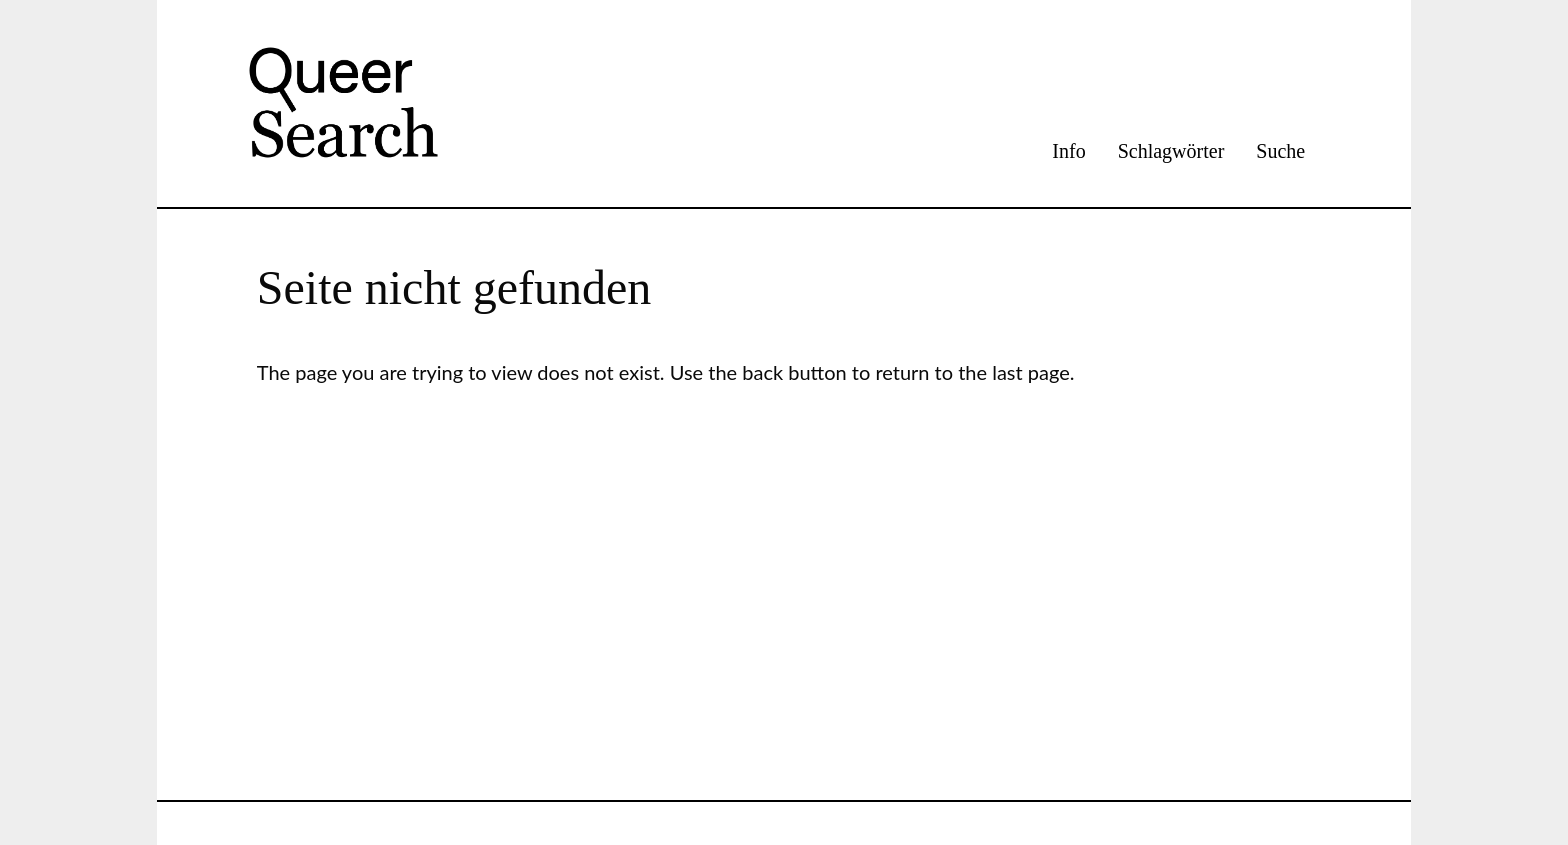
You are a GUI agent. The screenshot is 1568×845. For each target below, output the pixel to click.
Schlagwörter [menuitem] (1171, 151)
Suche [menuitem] (1280, 151)
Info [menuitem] (1068, 151)
